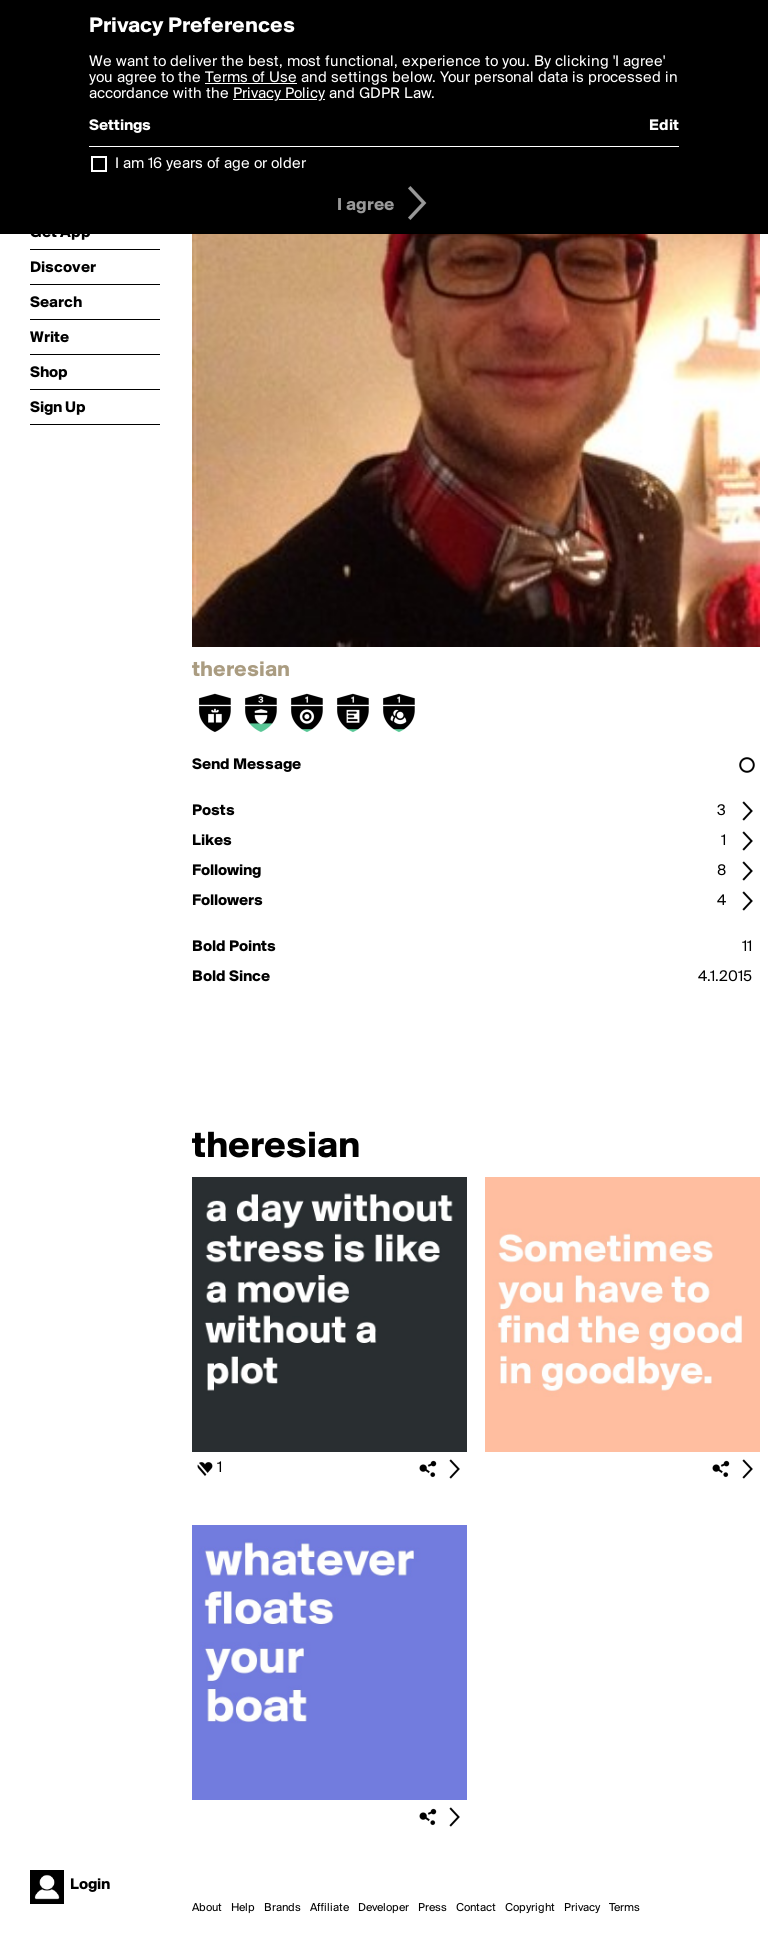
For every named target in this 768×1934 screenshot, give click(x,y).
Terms (624, 1908)
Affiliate (329, 1908)
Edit (664, 126)
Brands (282, 1908)
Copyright (530, 1908)
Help (243, 1908)
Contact (476, 1908)
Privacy (582, 1908)
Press (432, 1908)
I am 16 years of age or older (210, 164)
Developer (383, 1908)
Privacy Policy (279, 94)
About (207, 1908)
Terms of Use (251, 78)
